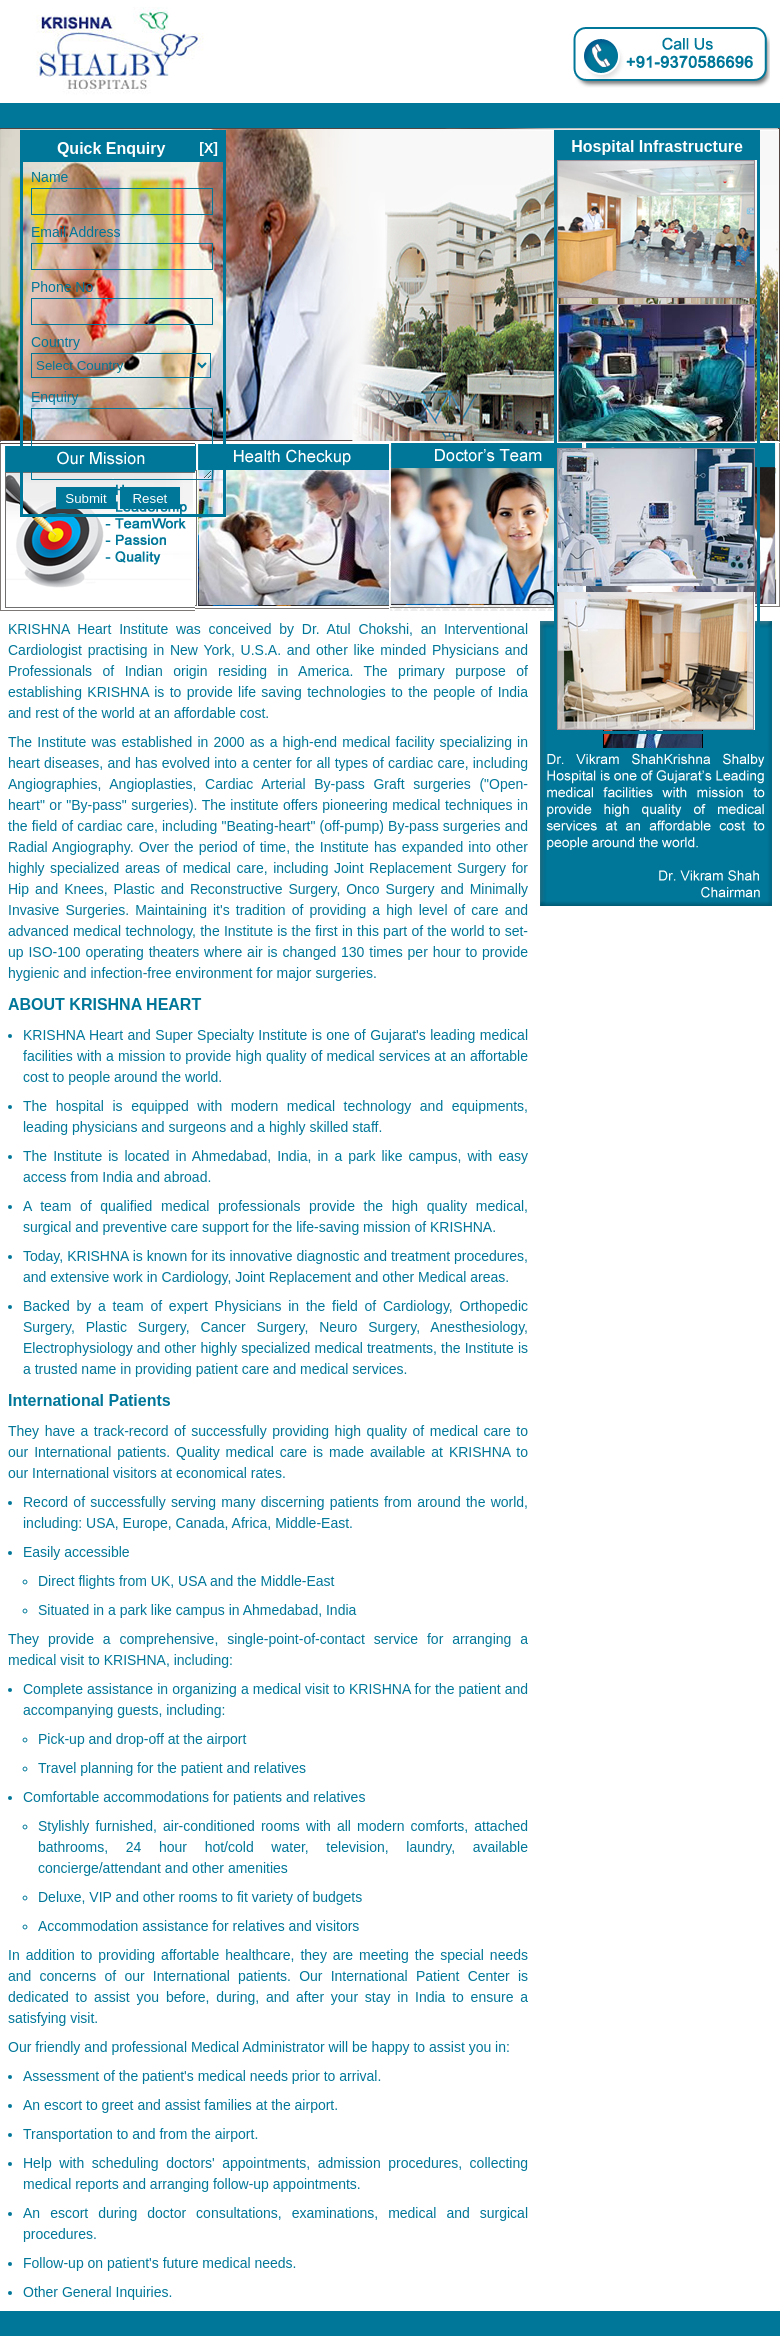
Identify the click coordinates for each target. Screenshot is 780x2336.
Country (55, 342)
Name (49, 177)
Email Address (75, 232)
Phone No (62, 287)
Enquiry (54, 397)
